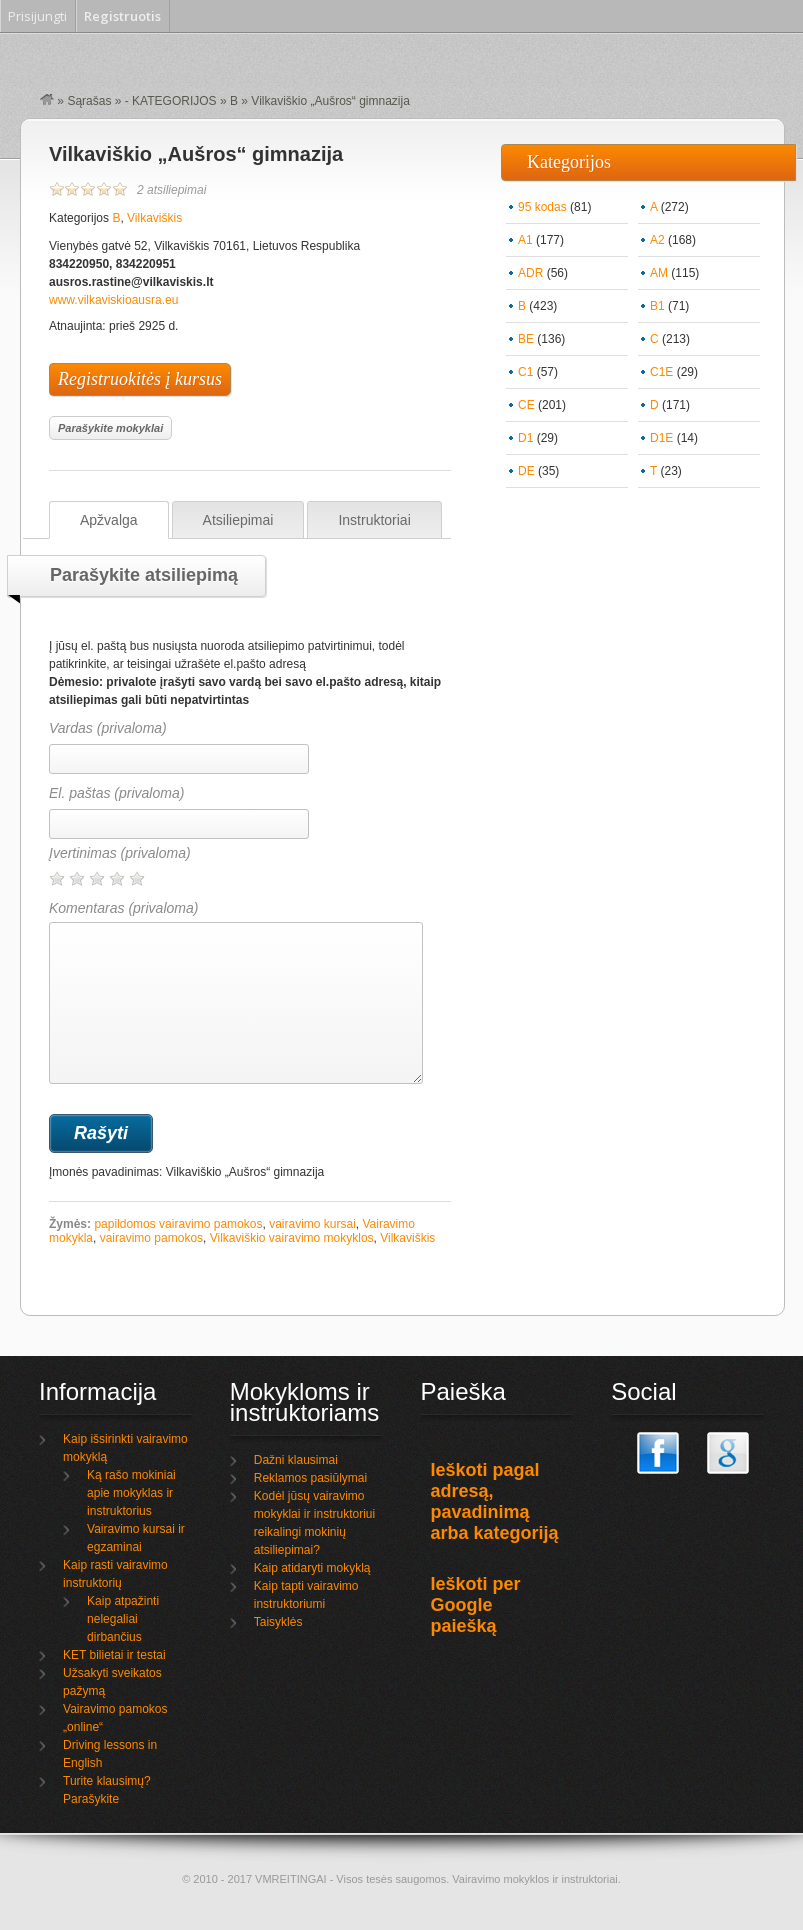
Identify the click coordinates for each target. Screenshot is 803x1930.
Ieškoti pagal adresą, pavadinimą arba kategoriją (495, 1501)
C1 (525, 372)
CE (526, 405)
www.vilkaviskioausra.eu (113, 300)
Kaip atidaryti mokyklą (312, 1568)
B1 (657, 306)
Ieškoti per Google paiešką (476, 1605)
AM (659, 273)
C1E (661, 372)
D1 (525, 438)
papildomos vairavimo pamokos (178, 1224)
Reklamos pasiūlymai (310, 1478)
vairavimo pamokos (151, 1238)
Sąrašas (89, 101)
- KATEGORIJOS (171, 101)
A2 (657, 240)
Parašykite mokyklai (110, 428)
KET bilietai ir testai (114, 1655)
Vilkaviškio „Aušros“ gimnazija (196, 154)
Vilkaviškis (154, 218)
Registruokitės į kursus (140, 379)
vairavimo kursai (312, 1224)
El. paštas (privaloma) (116, 793)
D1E (661, 438)
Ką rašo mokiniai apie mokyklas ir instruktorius (131, 1493)
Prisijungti (37, 16)
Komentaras (236, 992)
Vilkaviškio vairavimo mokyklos (292, 1238)
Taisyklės (278, 1622)
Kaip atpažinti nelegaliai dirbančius (123, 1619)
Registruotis (122, 16)
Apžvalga (109, 520)
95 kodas (542, 207)
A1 (525, 240)
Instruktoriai (374, 520)
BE (526, 339)
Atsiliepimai (238, 520)
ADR (530, 273)
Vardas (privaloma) (108, 728)
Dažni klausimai (296, 1460)
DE (526, 471)
